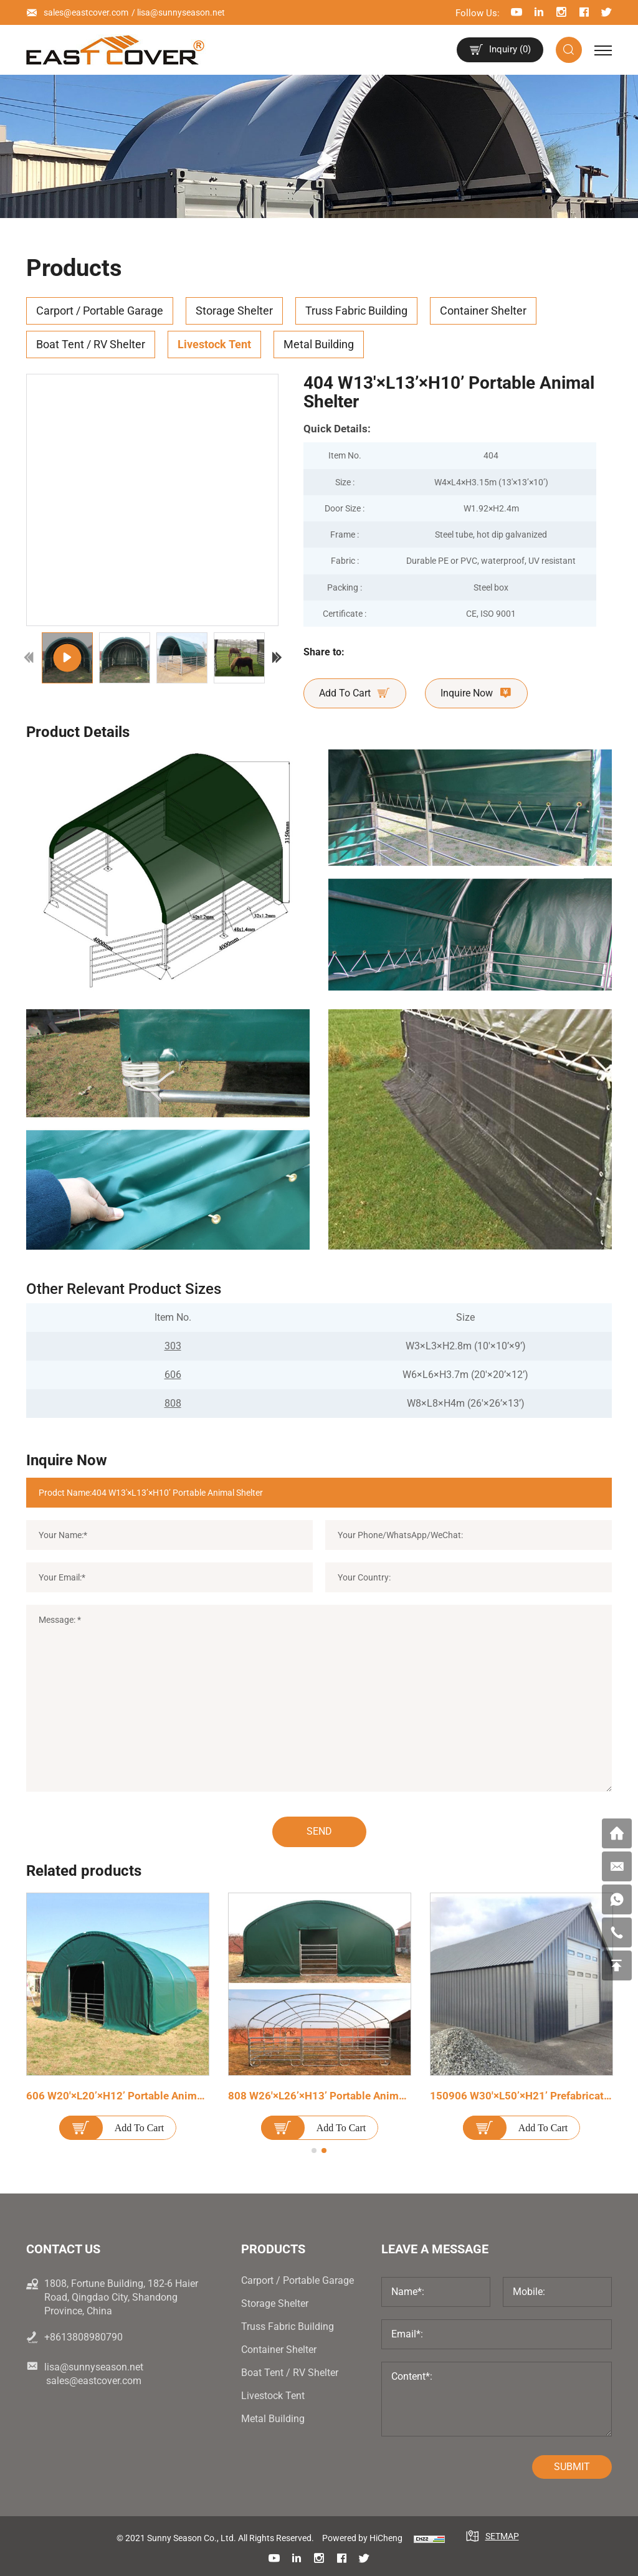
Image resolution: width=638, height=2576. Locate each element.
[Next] (276, 658)
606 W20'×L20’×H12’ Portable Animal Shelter (134, 2095)
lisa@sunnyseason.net (181, 12)
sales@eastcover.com (86, 12)
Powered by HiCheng (362, 2538)
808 (172, 1403)
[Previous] (29, 658)
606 (172, 1375)
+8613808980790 (83, 2337)
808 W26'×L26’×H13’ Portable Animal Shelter (336, 2095)
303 (172, 1346)
